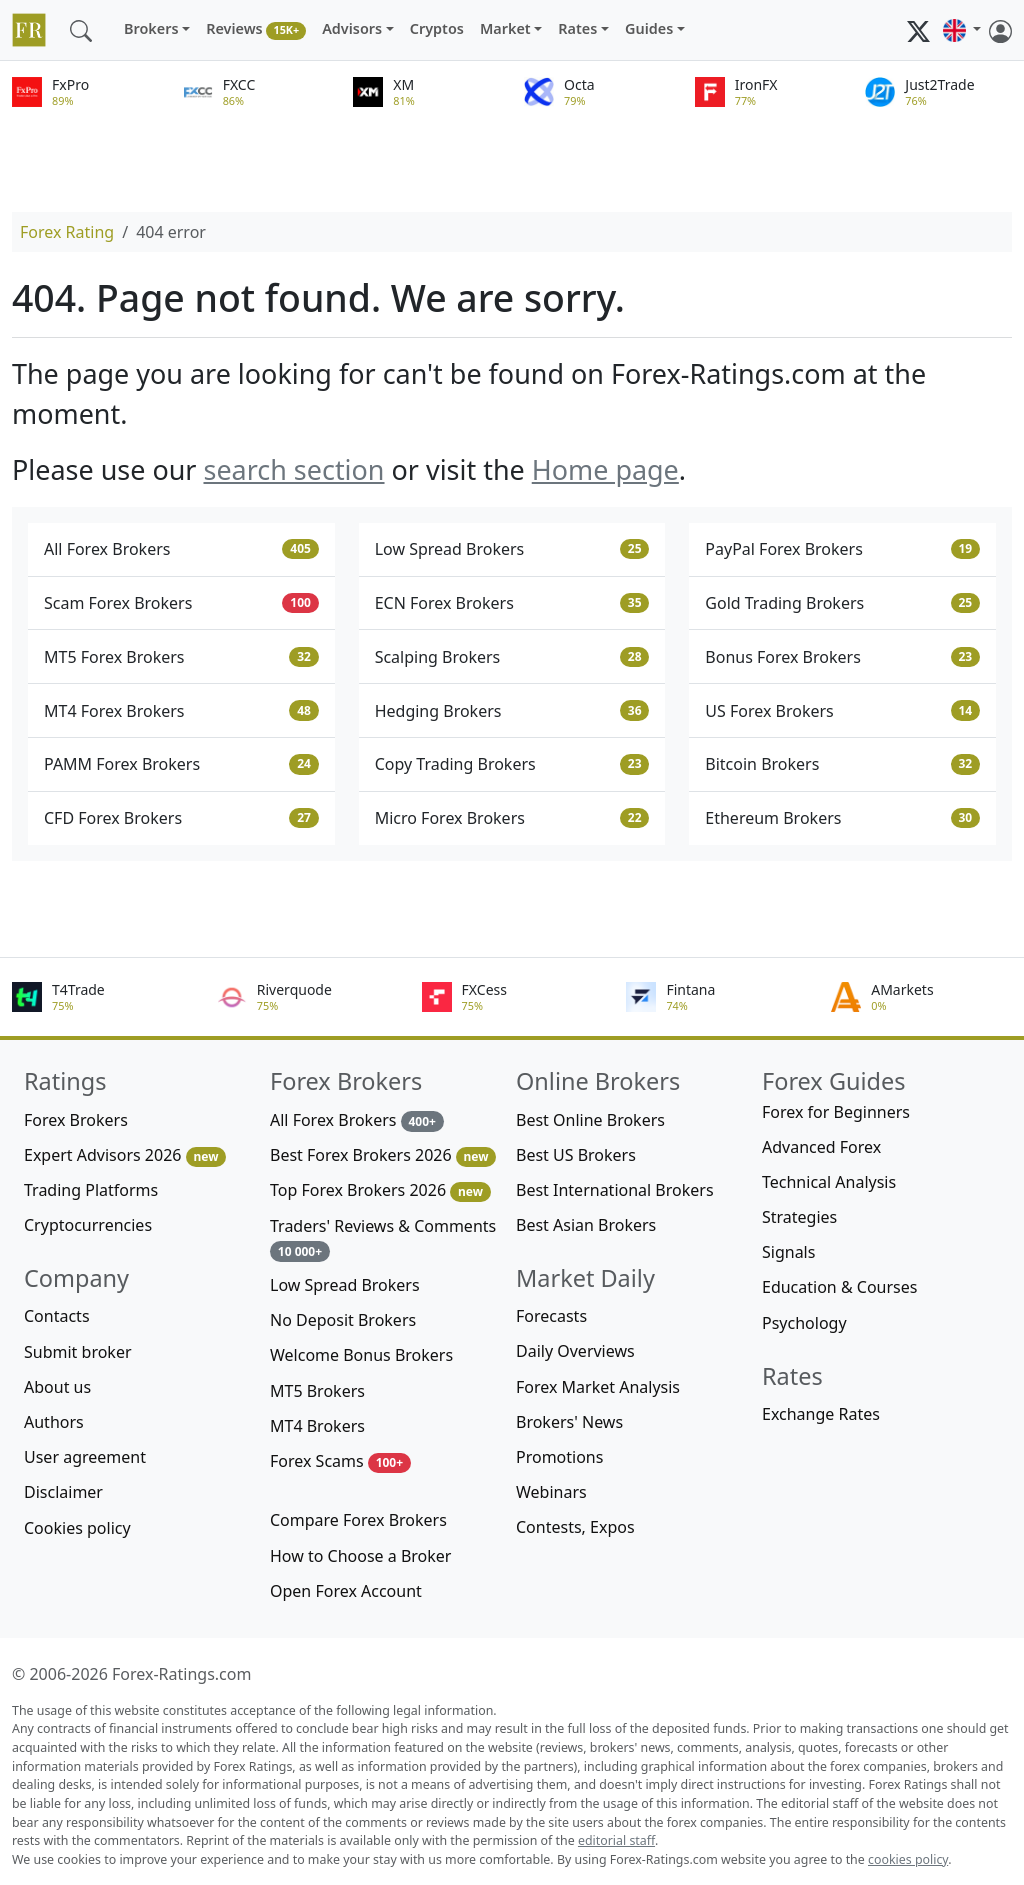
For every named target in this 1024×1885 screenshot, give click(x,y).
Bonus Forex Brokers (842, 657)
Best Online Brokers (590, 1120)
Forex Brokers (76, 1120)
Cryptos (437, 28)
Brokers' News (569, 1422)
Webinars (551, 1492)
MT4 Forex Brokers (181, 711)
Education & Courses (839, 1287)
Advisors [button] (352, 28)
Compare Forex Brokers (358, 1520)
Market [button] (505, 28)
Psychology (804, 1323)
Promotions (559, 1457)
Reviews (256, 29)
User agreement (85, 1457)
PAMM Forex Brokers (181, 764)
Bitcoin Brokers (842, 764)
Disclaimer (63, 1492)
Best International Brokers (615, 1190)
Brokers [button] (151, 28)
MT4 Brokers (317, 1426)
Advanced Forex (821, 1147)
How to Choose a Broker (360, 1556)
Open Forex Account (346, 1591)
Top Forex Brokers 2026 (380, 1190)
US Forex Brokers (842, 711)
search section (293, 469)
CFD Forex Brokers (181, 818)
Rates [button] (577, 28)
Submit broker (78, 1352)
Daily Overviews (575, 1351)
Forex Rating (67, 232)
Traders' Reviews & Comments (383, 1238)
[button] (962, 30)
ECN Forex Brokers (512, 603)
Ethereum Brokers (842, 818)
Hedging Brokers (512, 711)
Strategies (799, 1217)
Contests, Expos (575, 1527)
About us (57, 1387)
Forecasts (551, 1316)
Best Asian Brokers (586, 1225)
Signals (788, 1252)
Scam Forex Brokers (181, 603)
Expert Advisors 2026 (125, 1155)
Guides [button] (649, 28)
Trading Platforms (91, 1190)
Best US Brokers (576, 1155)
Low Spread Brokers (512, 549)
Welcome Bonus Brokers (361, 1355)
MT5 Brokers (317, 1391)
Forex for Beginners (836, 1112)
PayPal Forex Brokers (842, 549)
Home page (605, 469)
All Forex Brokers (181, 549)
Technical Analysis (829, 1182)
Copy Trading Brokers (512, 764)
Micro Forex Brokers (512, 818)
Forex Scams (340, 1461)
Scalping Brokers (512, 657)
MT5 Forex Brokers (181, 657)
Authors (54, 1422)
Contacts (57, 1316)
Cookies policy (77, 1528)
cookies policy (908, 1859)
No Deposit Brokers (343, 1320)
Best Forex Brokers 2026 (383, 1155)
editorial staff (616, 1840)
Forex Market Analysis (598, 1387)
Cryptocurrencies (88, 1225)
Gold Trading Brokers (842, 603)
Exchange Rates (821, 1414)
